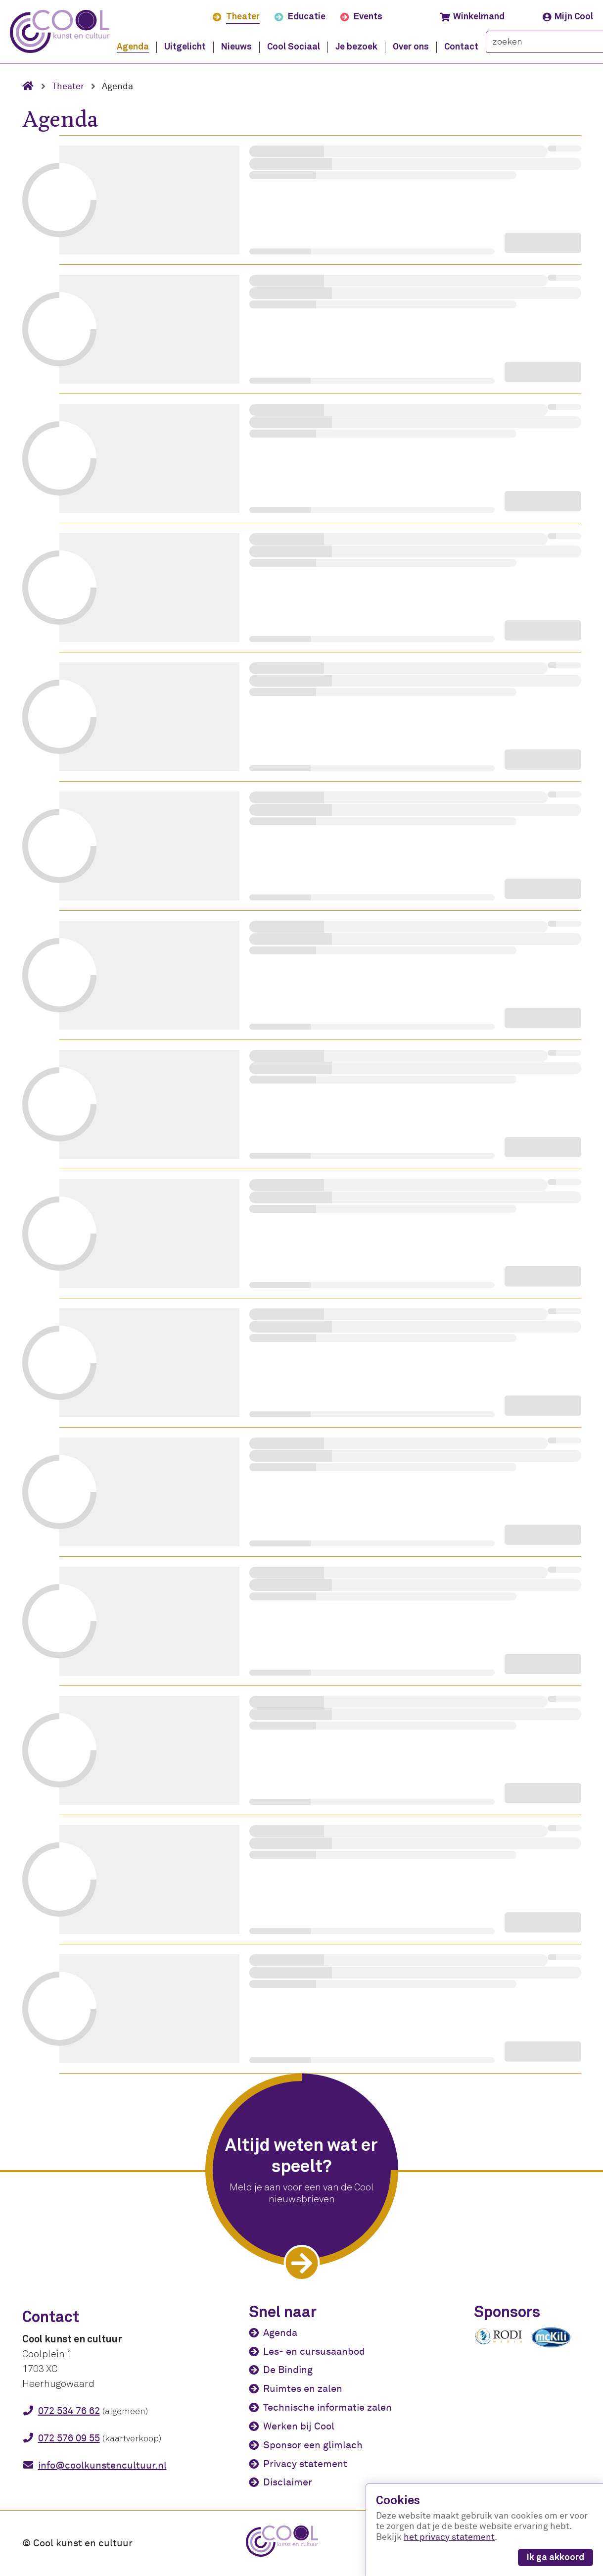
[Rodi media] (498, 2343)
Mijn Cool (568, 16)
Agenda (280, 2333)
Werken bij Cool (298, 2426)
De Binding (288, 2370)
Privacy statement (305, 2464)
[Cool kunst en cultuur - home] (59, 31)
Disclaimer (287, 2482)
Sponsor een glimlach (313, 2445)
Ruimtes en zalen (302, 2388)
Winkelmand (472, 16)
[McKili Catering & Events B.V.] (556, 2347)
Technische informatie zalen (327, 2407)
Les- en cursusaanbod (314, 2351)
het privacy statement (449, 2537)
